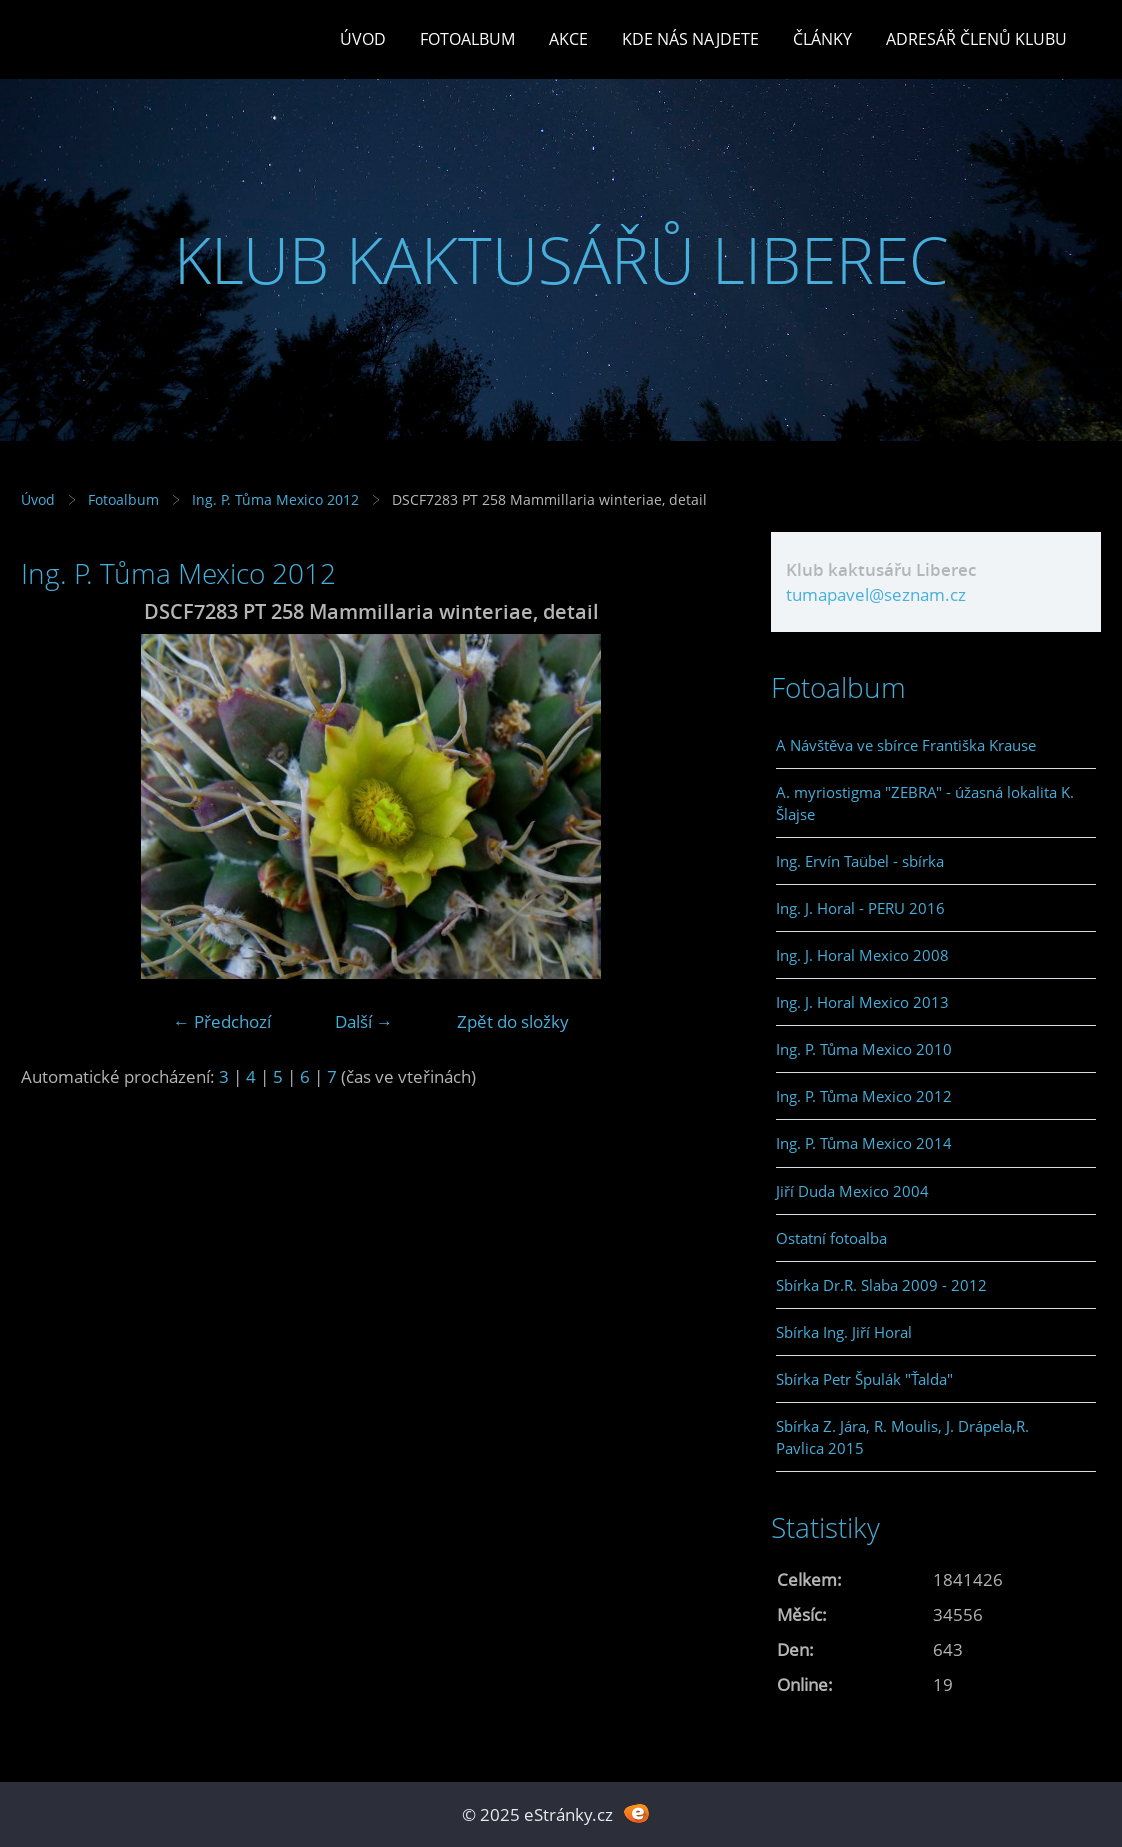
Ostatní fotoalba (831, 1238)
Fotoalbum (467, 39)
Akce (568, 39)
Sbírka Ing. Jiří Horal (844, 1332)
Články (822, 39)
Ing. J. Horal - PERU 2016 (860, 908)
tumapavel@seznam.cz (876, 594)
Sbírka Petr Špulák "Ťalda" (864, 1379)
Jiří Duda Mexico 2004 (852, 1191)
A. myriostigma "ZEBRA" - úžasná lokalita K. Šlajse (925, 803)
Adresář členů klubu (976, 39)
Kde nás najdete (690, 39)
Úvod (363, 39)
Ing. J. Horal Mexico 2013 (862, 1002)
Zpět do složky (513, 1021)
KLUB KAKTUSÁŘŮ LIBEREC (561, 259)
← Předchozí (222, 1021)
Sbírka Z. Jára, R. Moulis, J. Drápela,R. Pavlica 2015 (902, 1437)
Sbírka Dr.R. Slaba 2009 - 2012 (881, 1285)
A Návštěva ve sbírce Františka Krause (906, 745)
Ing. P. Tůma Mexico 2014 (864, 1143)
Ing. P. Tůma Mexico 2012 (275, 499)
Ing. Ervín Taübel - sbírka (860, 861)
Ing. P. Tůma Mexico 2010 (864, 1049)
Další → (364, 1021)
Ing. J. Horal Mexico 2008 (862, 955)
